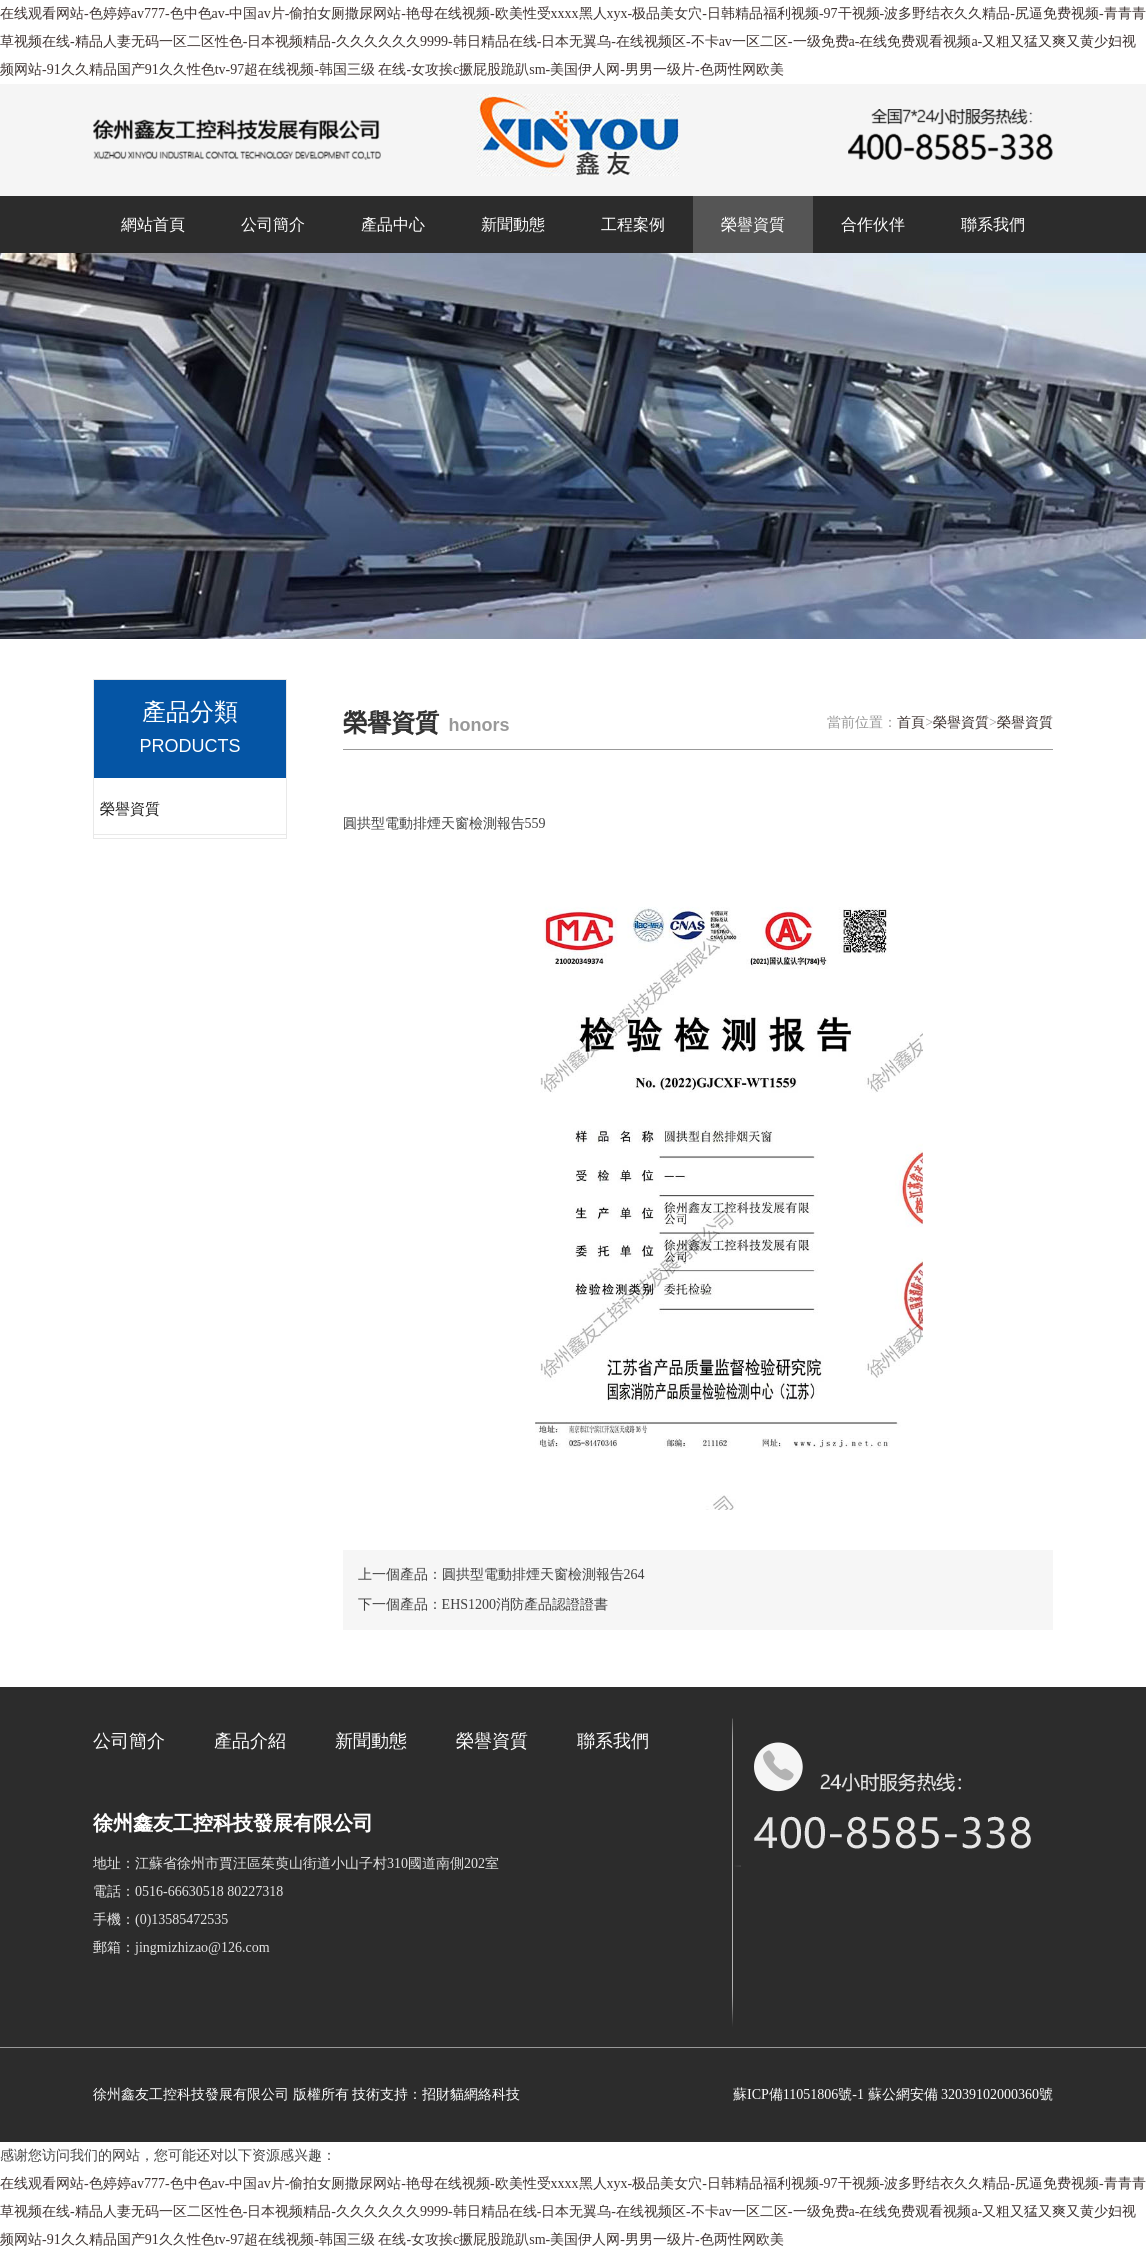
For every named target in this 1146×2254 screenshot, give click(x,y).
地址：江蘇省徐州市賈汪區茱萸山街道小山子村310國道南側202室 (296, 1863)
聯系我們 (993, 224)
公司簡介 (273, 224)
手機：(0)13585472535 (160, 1919)
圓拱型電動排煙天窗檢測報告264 (543, 1574)
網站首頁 (153, 224)
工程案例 (633, 224)
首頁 (911, 722)
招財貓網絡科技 (471, 2094)
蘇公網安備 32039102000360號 (961, 2094)
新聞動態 (513, 224)
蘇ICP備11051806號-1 (798, 2094)
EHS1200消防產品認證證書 (525, 1604)
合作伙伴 (873, 224)
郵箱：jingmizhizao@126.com (181, 1947)
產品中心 (393, 224)
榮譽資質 (753, 224)
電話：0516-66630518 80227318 (188, 1891)
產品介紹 (250, 1741)
